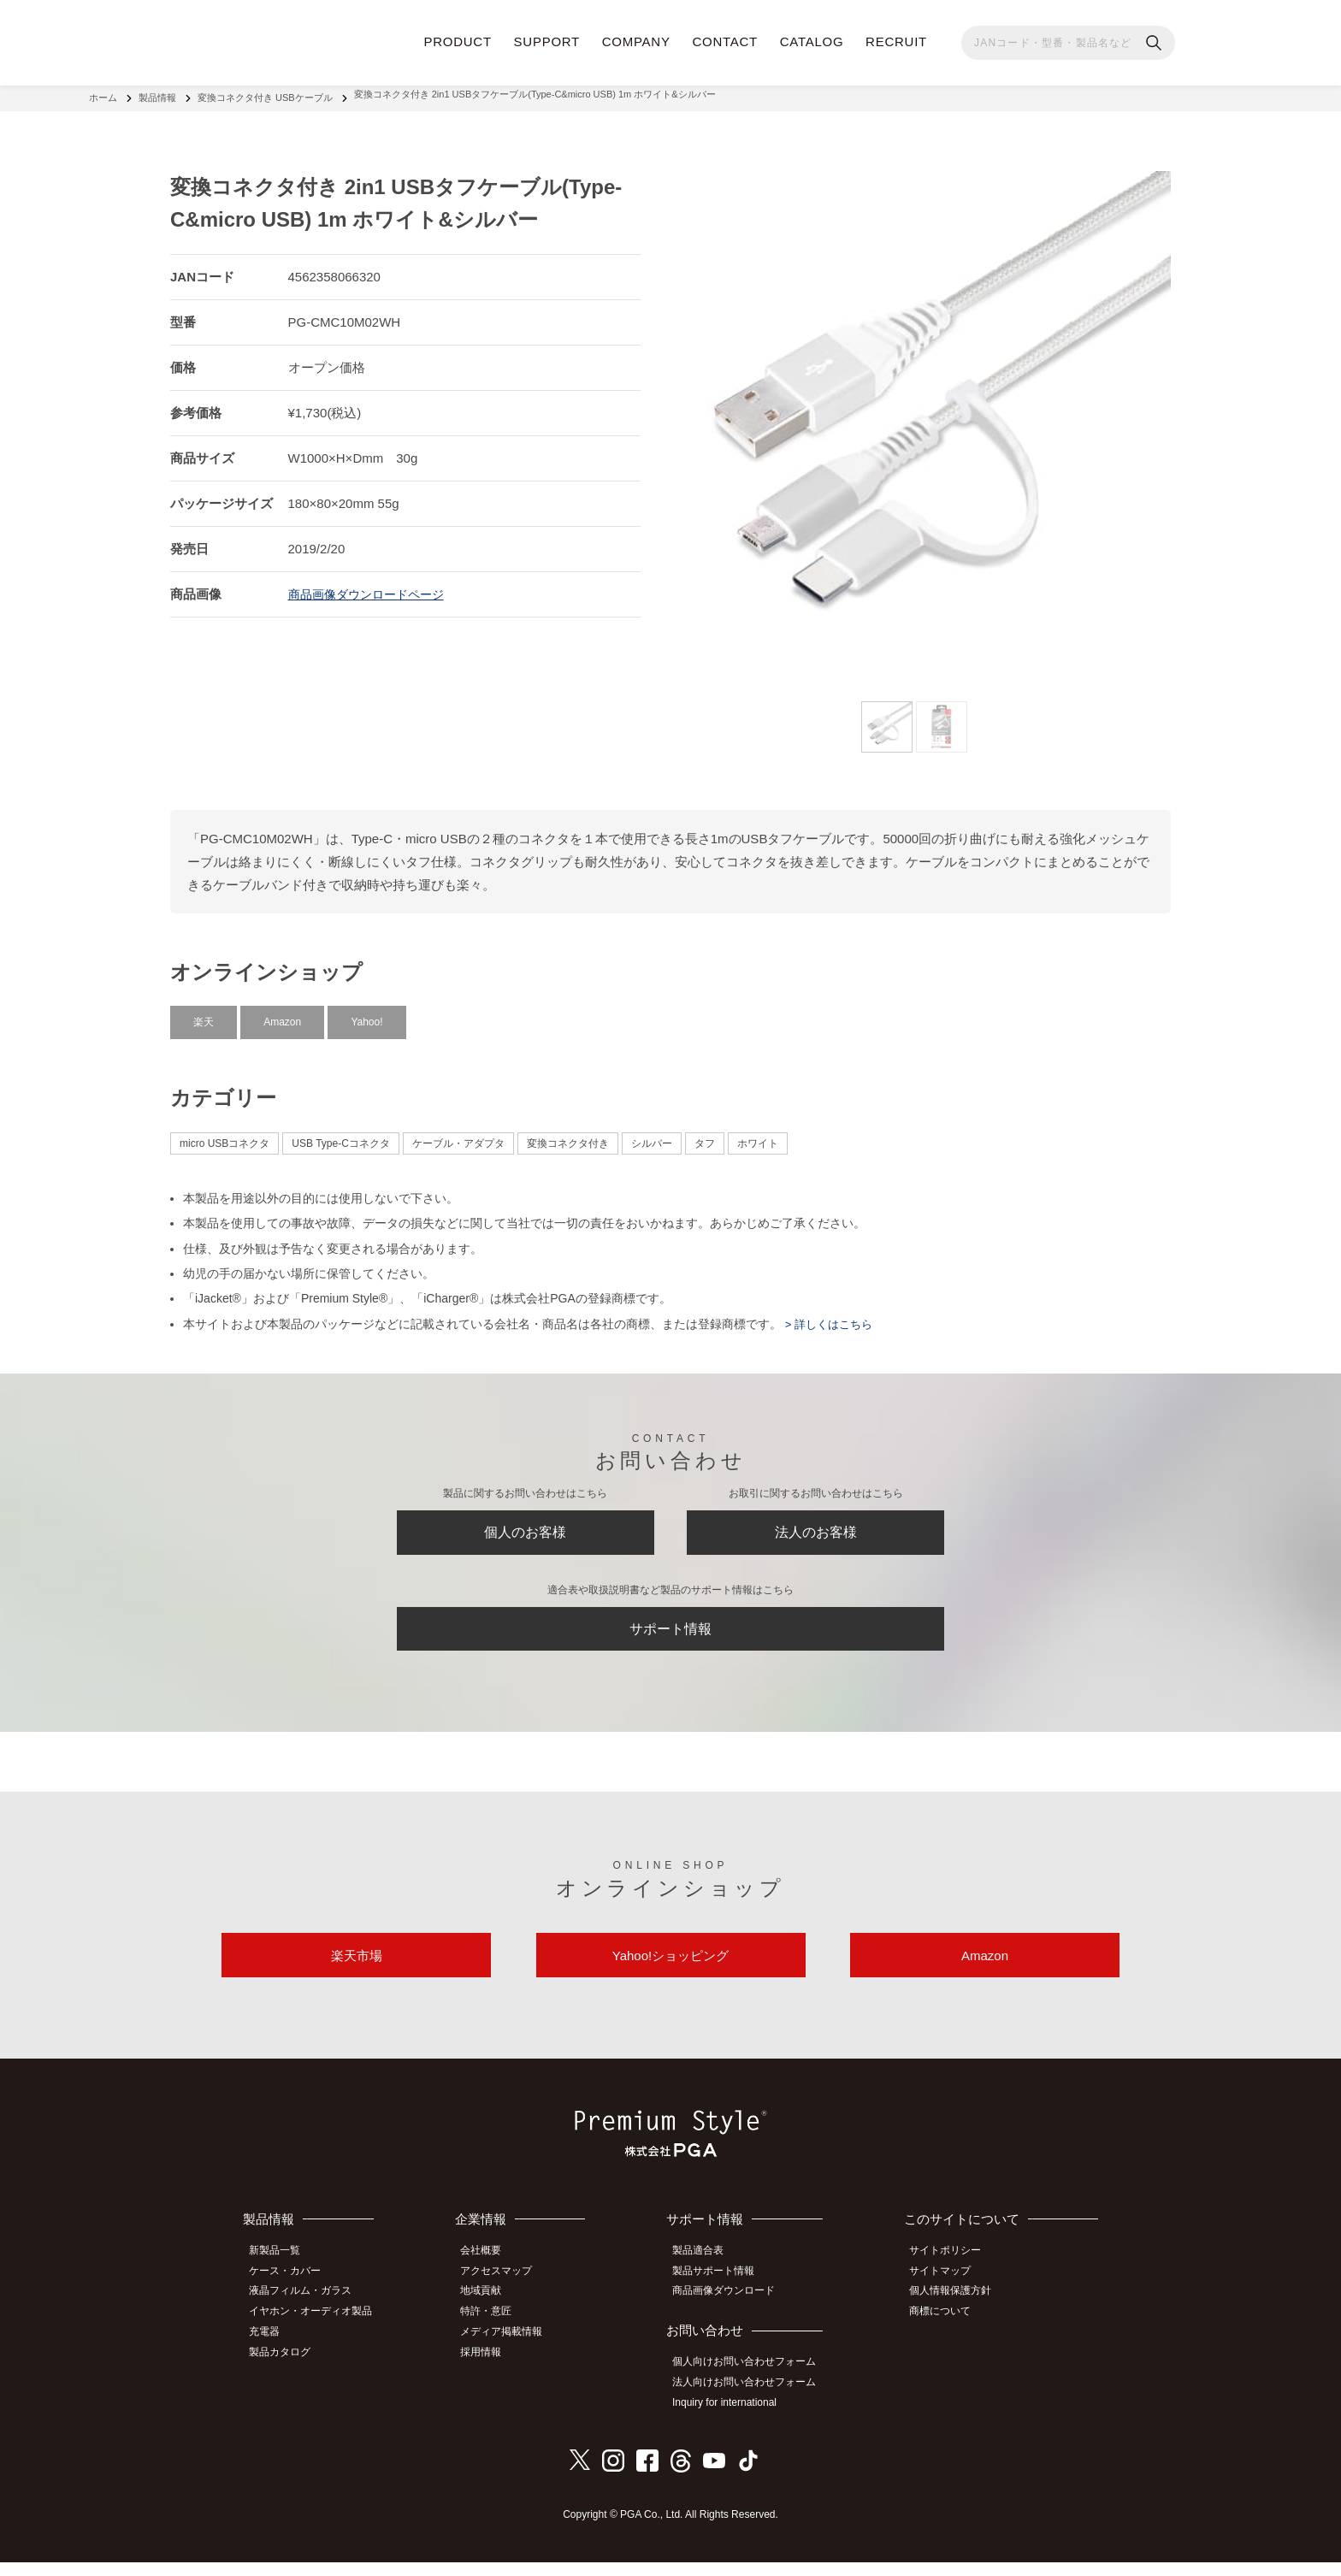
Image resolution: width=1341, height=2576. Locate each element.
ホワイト (757, 1136)
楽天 (203, 1014)
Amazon (282, 1014)
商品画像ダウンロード (732, 2311)
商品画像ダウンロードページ (371, 586)
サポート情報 (670, 1634)
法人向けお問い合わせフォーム (752, 2399)
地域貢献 (491, 2311)
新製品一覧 (281, 2272)
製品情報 (157, 94)
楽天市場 (356, 1972)
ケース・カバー (292, 2292)
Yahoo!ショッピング (670, 1972)
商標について (947, 2330)
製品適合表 (706, 2272)
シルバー (651, 1136)
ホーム (103, 94)
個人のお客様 (525, 1529)
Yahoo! (366, 1014)
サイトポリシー (952, 2272)
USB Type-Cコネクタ (340, 1136)
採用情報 (491, 2367)
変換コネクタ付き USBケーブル (265, 94)
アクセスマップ (507, 2292)
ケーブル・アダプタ (458, 1136)
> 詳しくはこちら (830, 1316)
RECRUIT (896, 41)
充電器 (271, 2348)
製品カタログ (286, 2367)
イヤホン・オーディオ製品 (317, 2330)
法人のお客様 (816, 1529)
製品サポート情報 (722, 2292)
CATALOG (812, 41)
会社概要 (491, 2272)
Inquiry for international (733, 2418)
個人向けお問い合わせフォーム (752, 2380)
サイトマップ (947, 2292)
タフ (704, 1136)
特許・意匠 (497, 2330)
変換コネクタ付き (568, 1136)
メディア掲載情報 (512, 2348)
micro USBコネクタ (224, 1136)
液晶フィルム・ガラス (307, 2311)
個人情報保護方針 (957, 2311)
